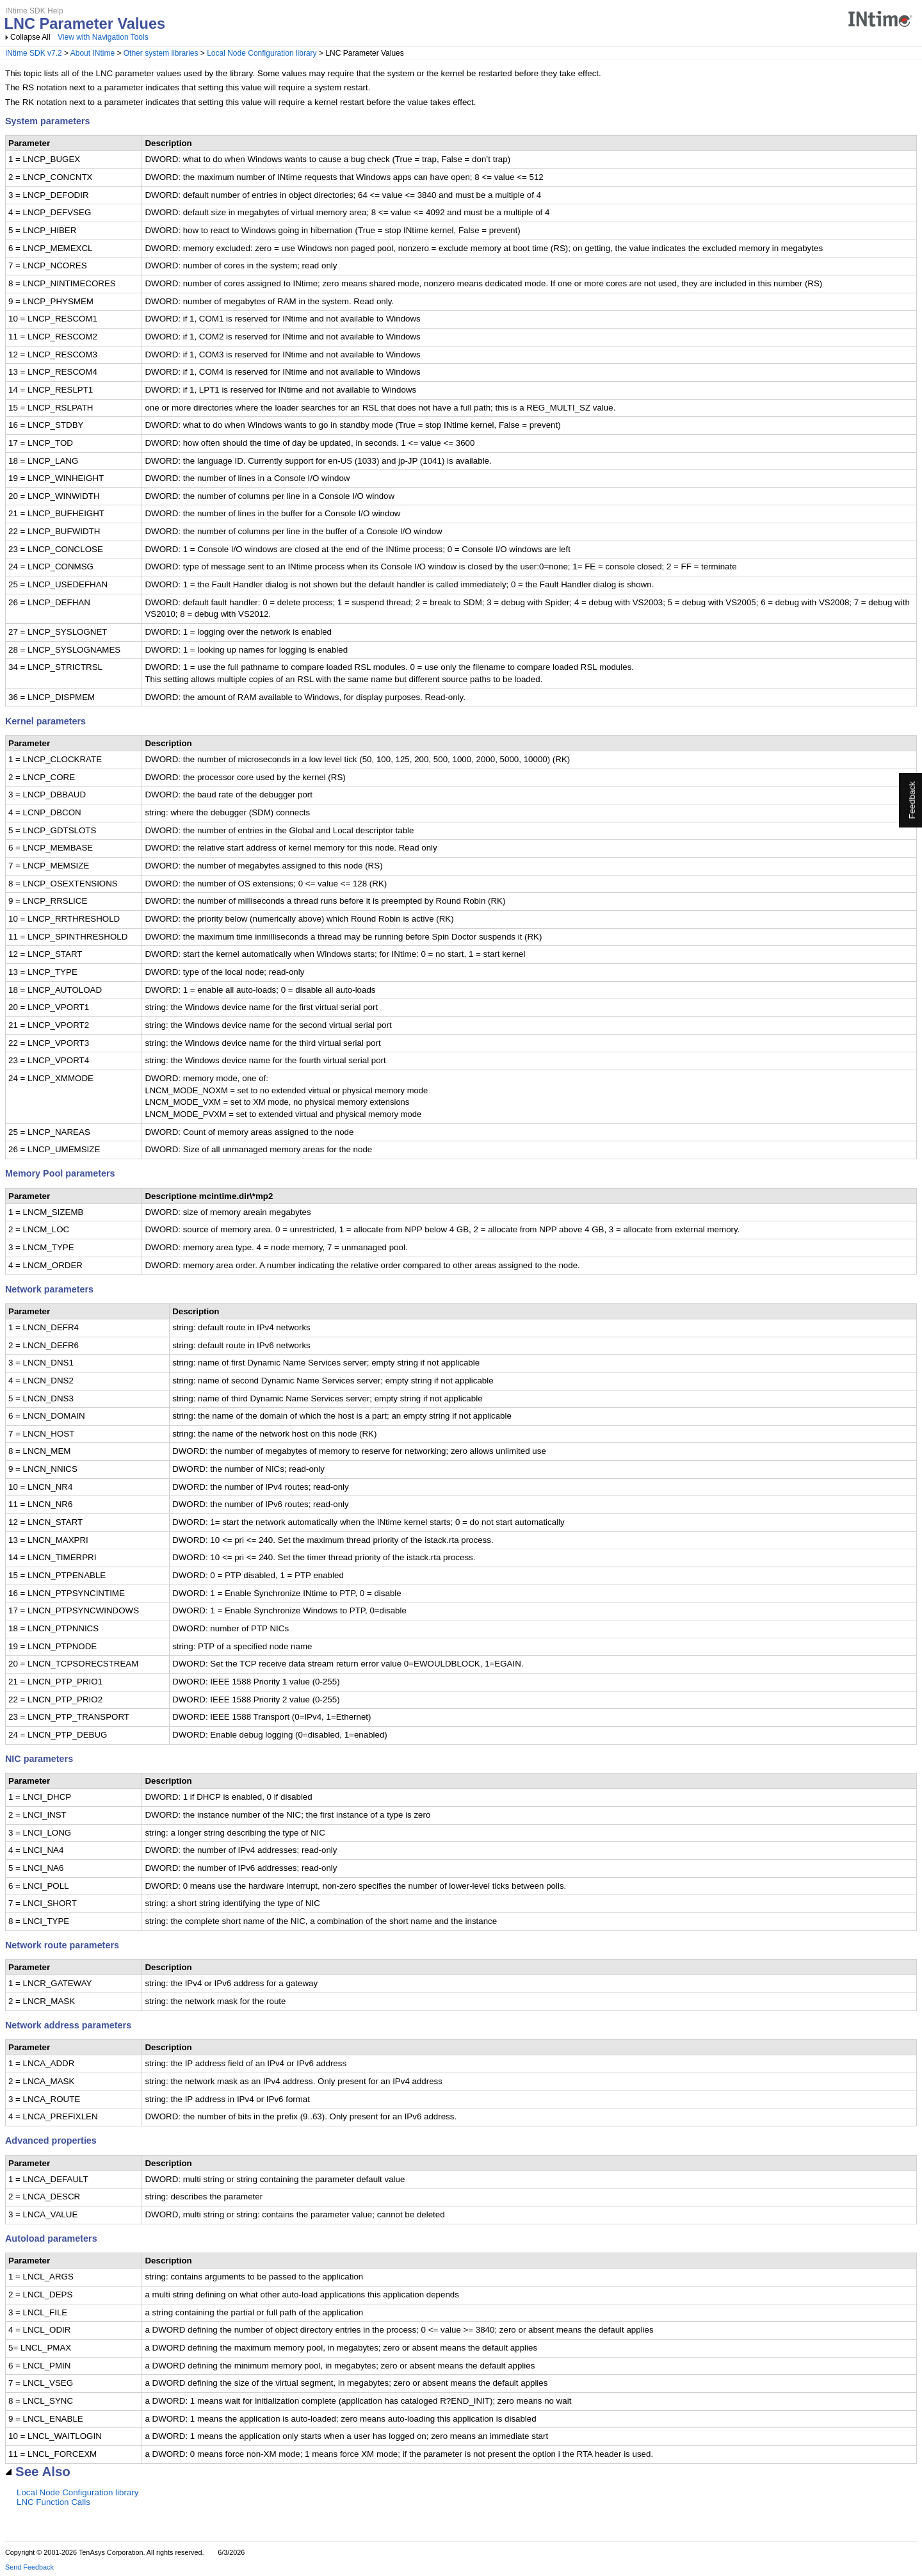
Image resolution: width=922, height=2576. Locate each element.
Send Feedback (29, 2567)
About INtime (92, 53)
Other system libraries (161, 53)
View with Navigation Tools (103, 37)
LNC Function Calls (53, 2502)
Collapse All (30, 37)
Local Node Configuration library (261, 53)
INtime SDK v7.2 (33, 53)
